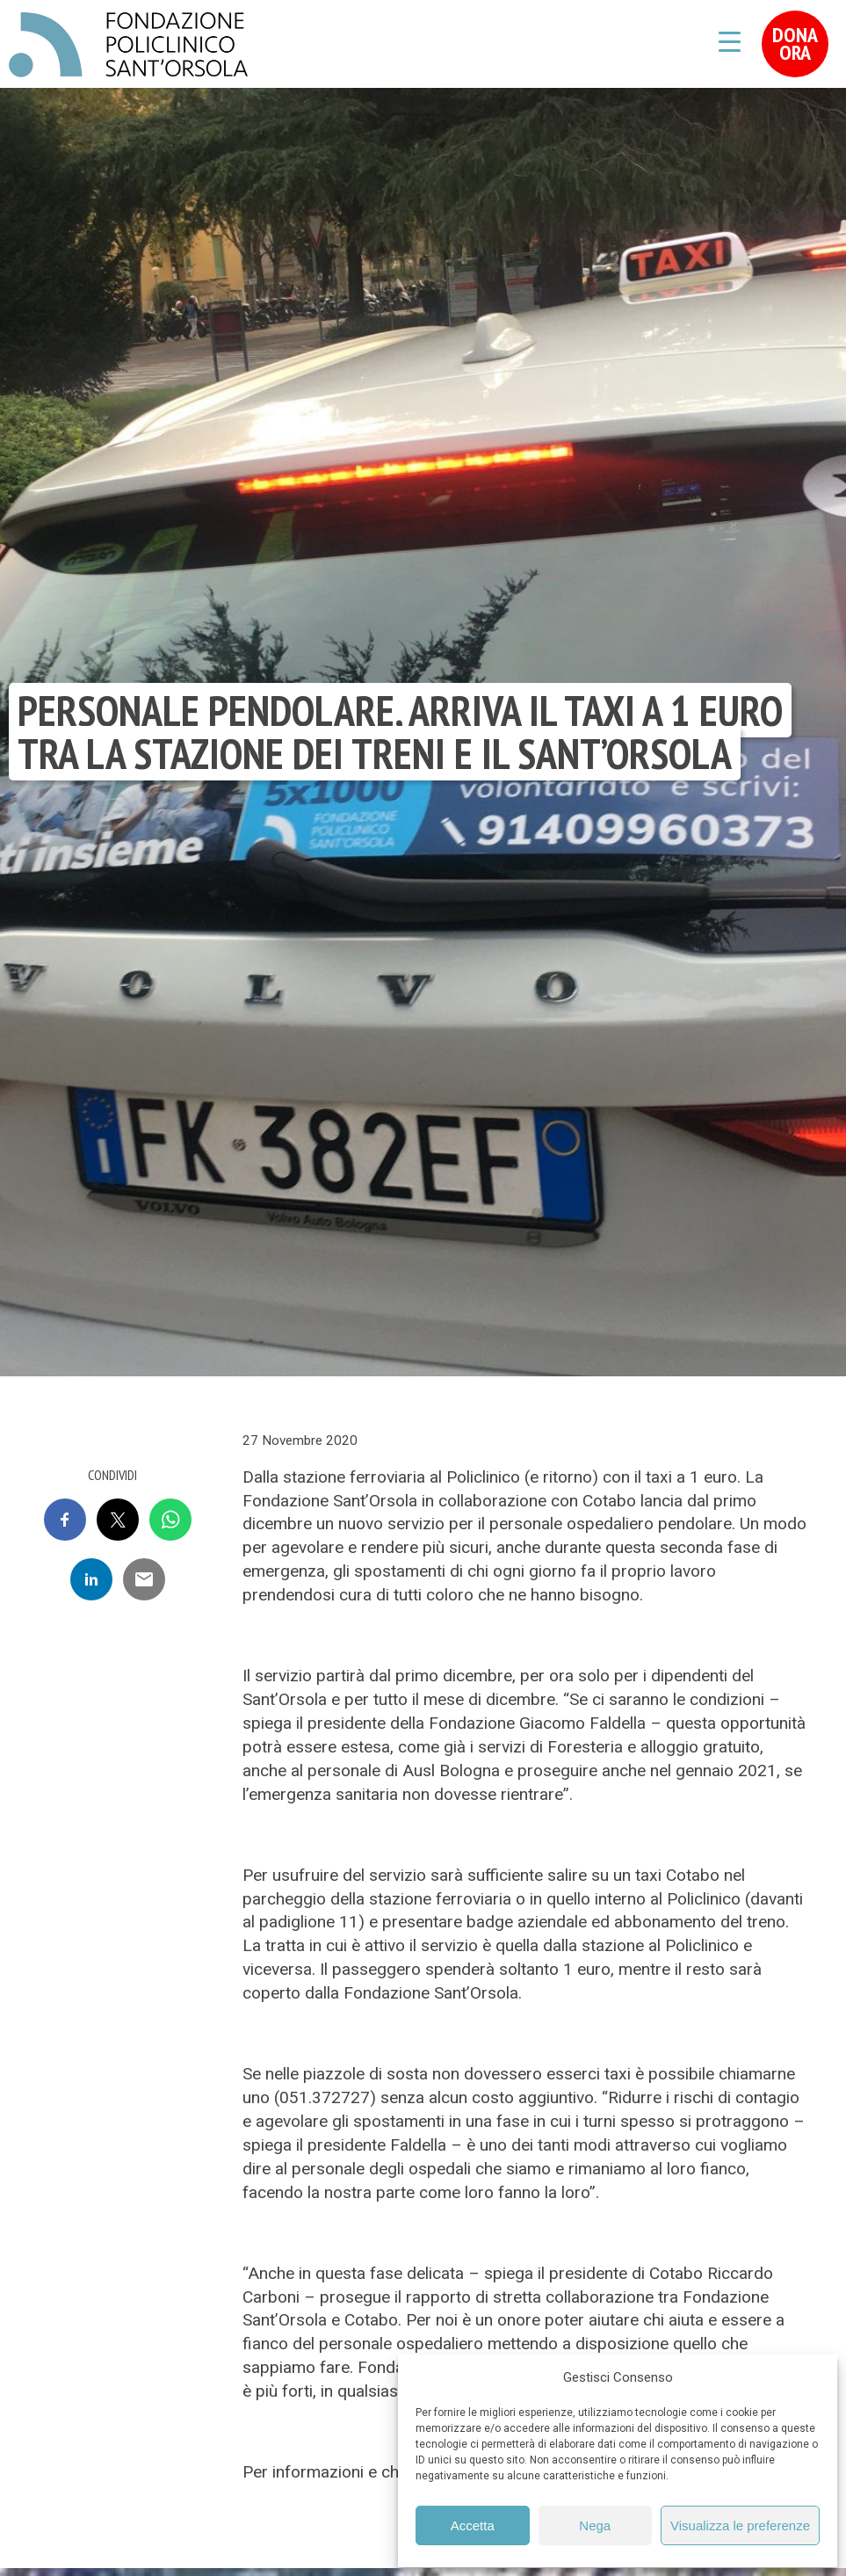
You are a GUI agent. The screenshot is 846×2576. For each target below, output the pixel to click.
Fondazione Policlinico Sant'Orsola (128, 44)
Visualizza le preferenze (740, 2525)
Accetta (473, 2525)
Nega (595, 2525)
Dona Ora (795, 43)
